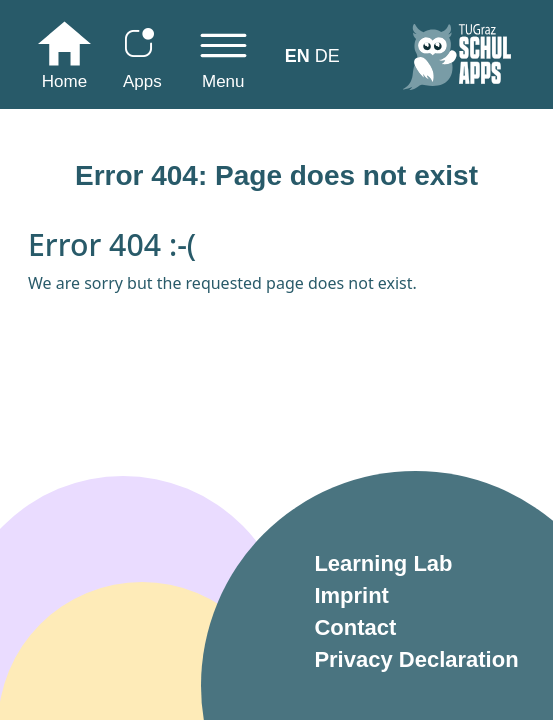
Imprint (351, 595)
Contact (355, 627)
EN (297, 56)
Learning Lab (383, 563)
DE (327, 56)
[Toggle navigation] (223, 60)
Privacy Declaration (416, 659)
